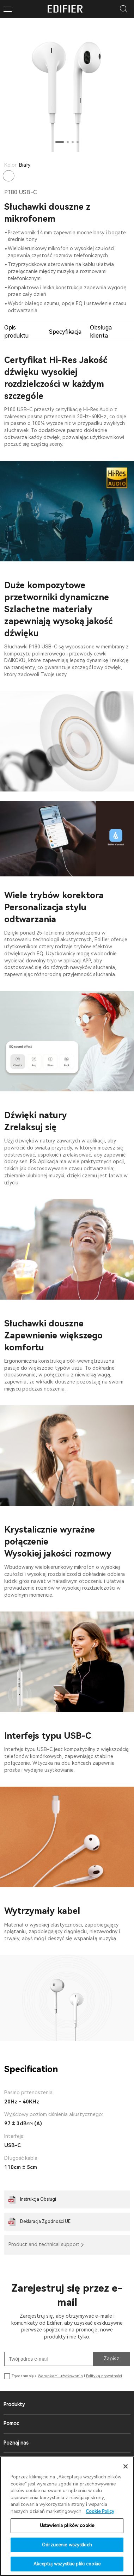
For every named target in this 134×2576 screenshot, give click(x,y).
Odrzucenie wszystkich (67, 2544)
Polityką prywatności (104, 2376)
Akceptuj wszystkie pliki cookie (67, 2563)
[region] (67, 2516)
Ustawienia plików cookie (67, 2525)
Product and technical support (43, 2244)
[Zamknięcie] (125, 2466)
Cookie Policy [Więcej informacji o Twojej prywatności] (100, 2511)
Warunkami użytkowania (60, 2376)
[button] (59, 142)
